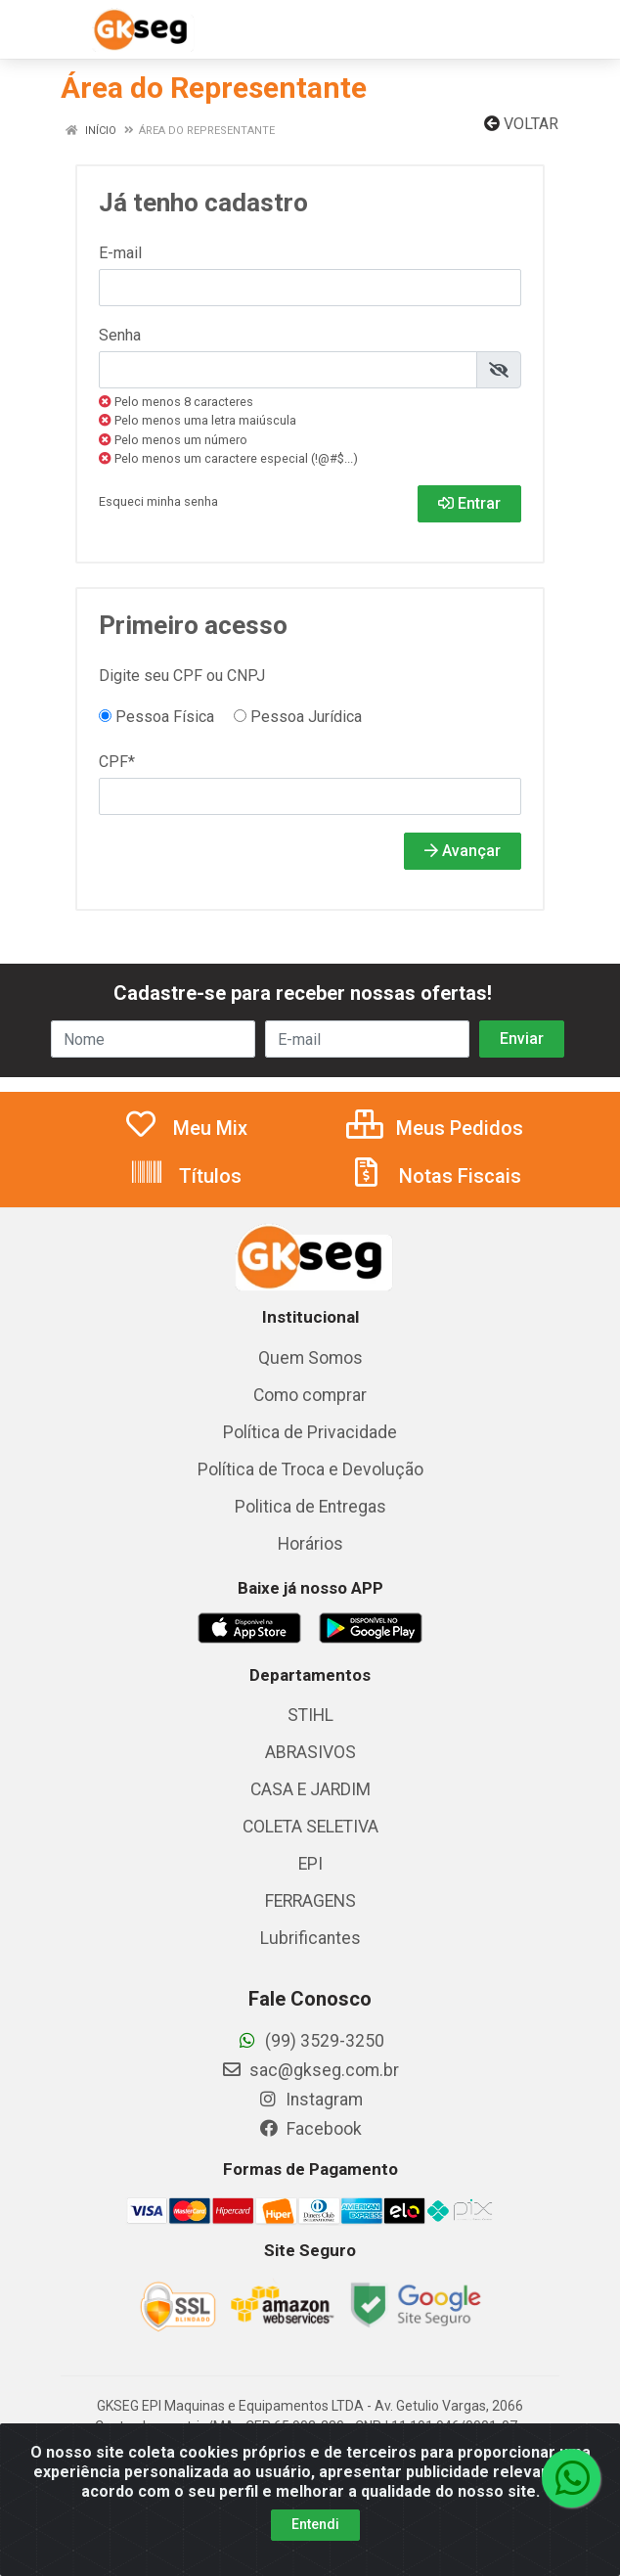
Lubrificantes (310, 1938)
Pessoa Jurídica (298, 716)
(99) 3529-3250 (310, 2041)
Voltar (521, 123)
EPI (310, 1864)
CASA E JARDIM (310, 1789)
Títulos (185, 1176)
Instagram (310, 2099)
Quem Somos (310, 1358)
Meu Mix (185, 1128)
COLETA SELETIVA (310, 1826)
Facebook (310, 2129)
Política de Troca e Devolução (310, 1469)
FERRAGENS (310, 1901)
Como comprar (310, 1395)
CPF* (117, 761)
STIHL (310, 1715)
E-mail (120, 253)
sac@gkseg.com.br (310, 2070)
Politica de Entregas (310, 1506)
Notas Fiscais (435, 1176)
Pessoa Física (156, 716)
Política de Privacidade (310, 1432)
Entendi (315, 2524)
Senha (120, 335)
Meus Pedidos (434, 1128)
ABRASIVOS (310, 1752)
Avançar (462, 850)
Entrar (469, 503)
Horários (310, 1544)
